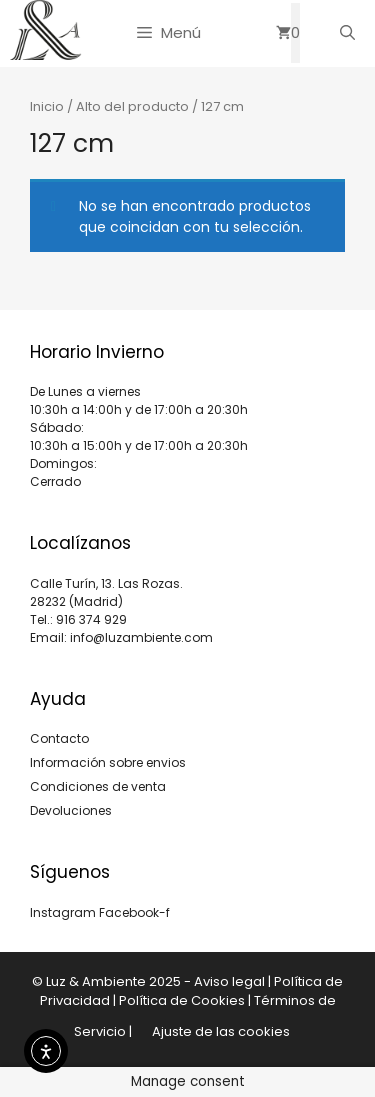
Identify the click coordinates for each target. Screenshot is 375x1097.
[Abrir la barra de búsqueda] (347, 33)
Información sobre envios (108, 762)
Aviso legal (229, 981)
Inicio (47, 106)
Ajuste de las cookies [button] (221, 1031)
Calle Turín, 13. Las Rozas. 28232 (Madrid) (106, 592)
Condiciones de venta (98, 786)
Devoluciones (71, 810)
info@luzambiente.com (141, 637)
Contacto (59, 738)
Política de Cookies (182, 1000)
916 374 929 (91, 619)
